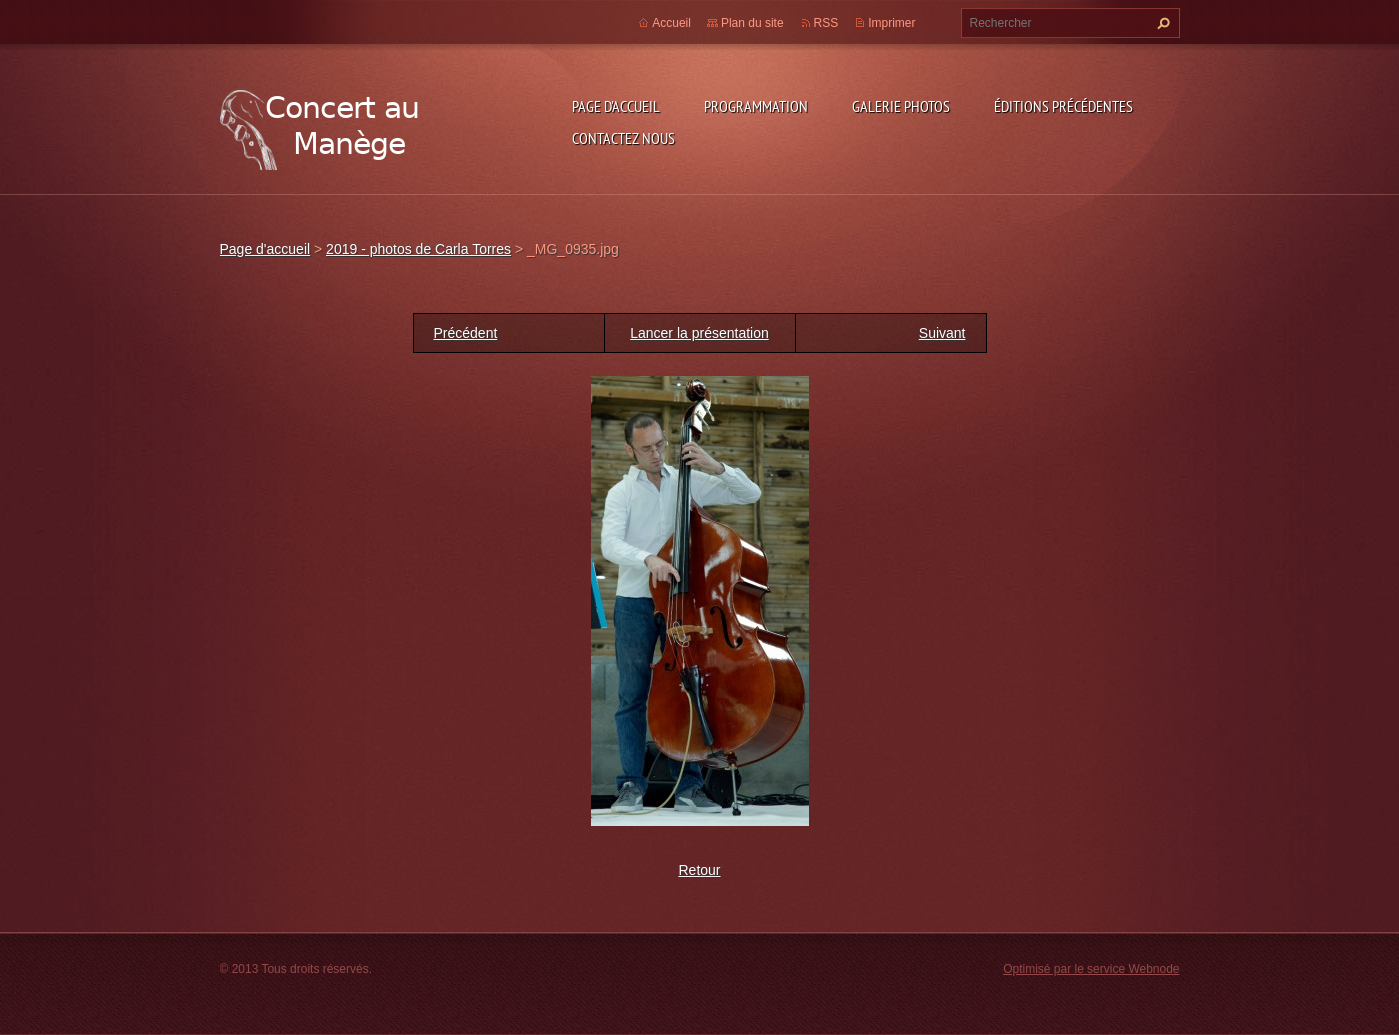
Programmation (756, 106)
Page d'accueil (616, 106)
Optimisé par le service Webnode (1091, 969)
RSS (826, 23)
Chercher (1161, 23)
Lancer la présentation (699, 333)
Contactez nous (623, 138)
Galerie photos (901, 106)
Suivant (942, 333)
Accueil (671, 23)
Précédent (466, 333)
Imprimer (891, 23)
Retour (699, 870)
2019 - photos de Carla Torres (418, 249)
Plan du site (752, 23)
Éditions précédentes (1063, 106)
